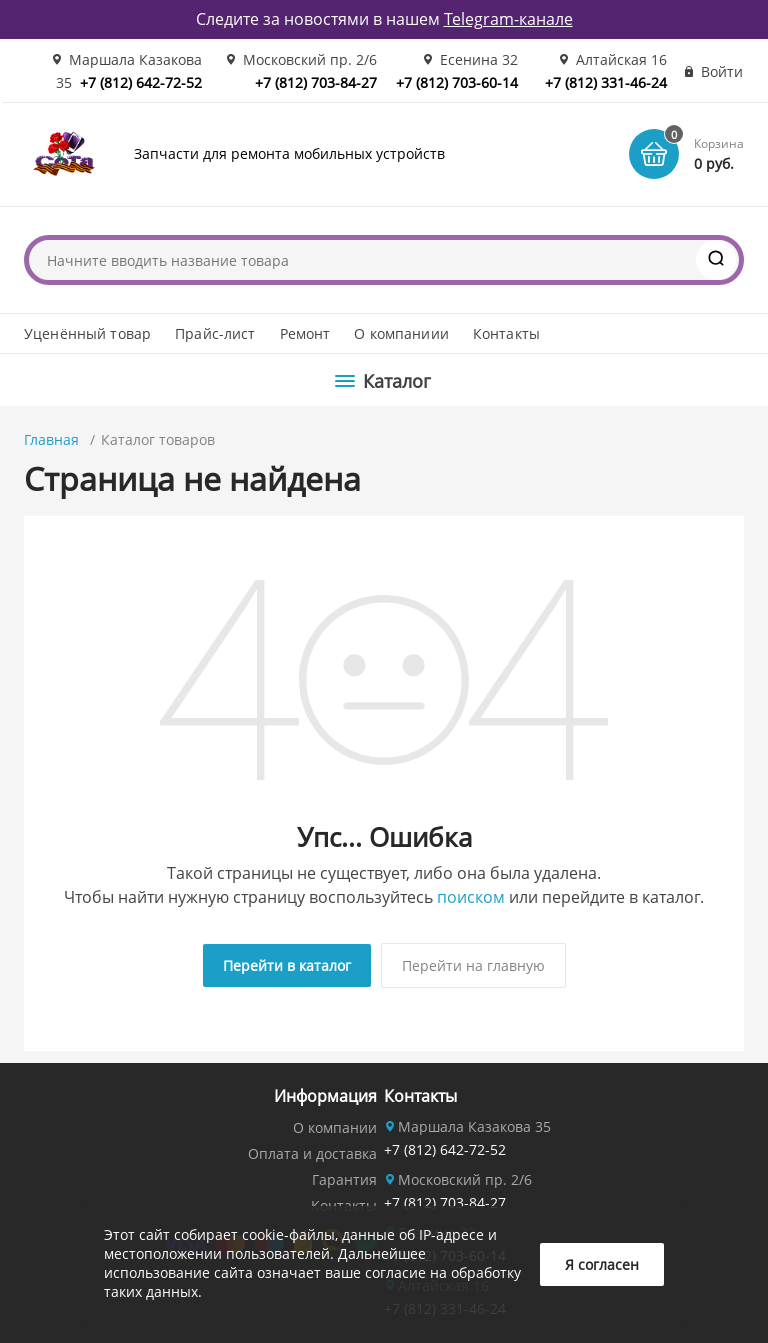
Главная (51, 439)
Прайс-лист (215, 333)
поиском (471, 897)
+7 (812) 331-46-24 (606, 82)
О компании (335, 1127)
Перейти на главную (473, 965)
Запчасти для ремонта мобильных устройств (289, 153)
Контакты (506, 333)
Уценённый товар (87, 333)
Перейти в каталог (287, 965)
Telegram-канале (508, 19)
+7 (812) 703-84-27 (316, 82)
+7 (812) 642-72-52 (141, 82)
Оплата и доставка (312, 1153)
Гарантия (344, 1179)
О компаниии (401, 333)
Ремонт (305, 333)
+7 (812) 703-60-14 (457, 82)
